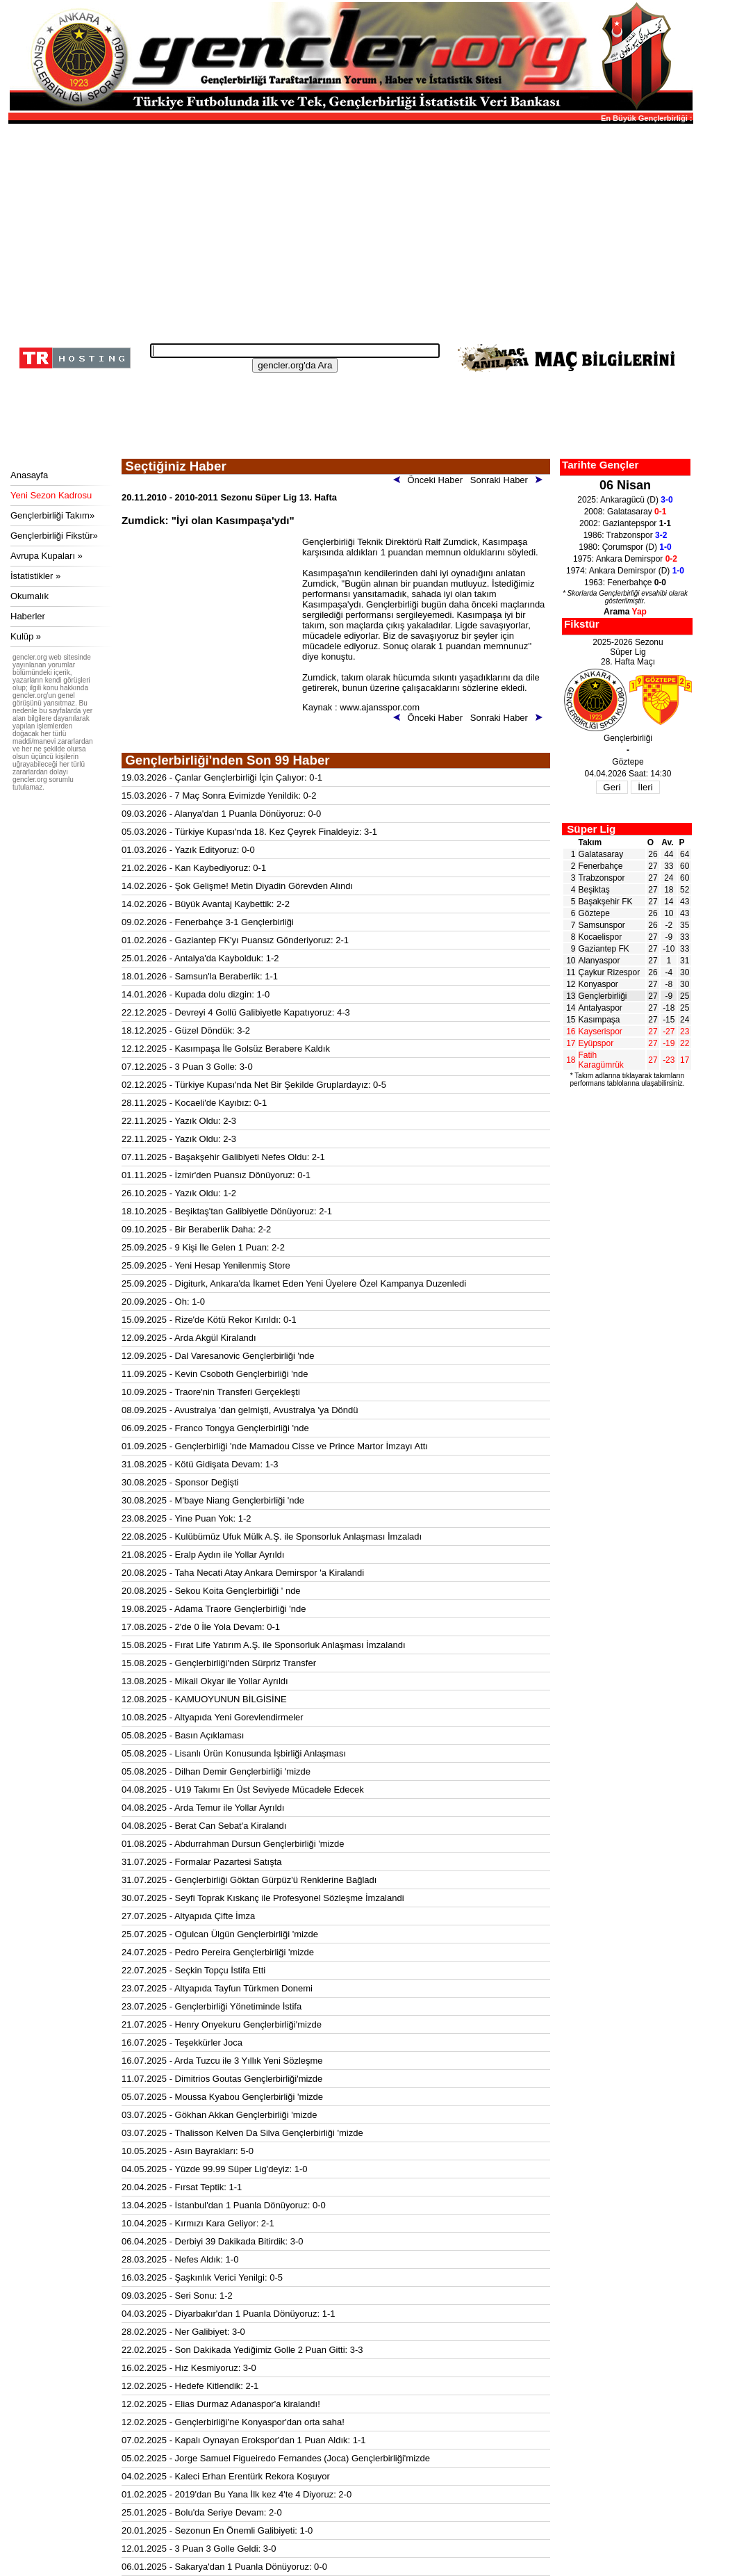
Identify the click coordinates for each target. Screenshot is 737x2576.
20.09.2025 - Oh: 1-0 (163, 1301)
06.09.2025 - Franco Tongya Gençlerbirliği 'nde (215, 1428)
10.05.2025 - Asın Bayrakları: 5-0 (188, 2151)
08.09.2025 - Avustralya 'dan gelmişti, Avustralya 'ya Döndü (240, 1410)
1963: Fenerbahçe (625, 582)
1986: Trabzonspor (625, 535)
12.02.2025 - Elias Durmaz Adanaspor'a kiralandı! (221, 2404)
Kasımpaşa (599, 1020)
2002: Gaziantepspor (625, 523)
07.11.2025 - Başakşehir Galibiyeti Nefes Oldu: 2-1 (223, 1157)
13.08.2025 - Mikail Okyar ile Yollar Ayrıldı (205, 1681)
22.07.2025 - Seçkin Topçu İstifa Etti (193, 1970)
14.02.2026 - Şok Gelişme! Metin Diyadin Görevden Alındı (237, 886)
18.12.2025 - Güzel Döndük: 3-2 (186, 1030)
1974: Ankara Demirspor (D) (625, 571)
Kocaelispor (600, 937)
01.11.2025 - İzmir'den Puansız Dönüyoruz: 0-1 (216, 1175)
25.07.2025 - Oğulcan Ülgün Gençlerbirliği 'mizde (220, 1934)
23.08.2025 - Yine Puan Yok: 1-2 (186, 1518)
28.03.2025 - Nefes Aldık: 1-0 (180, 2259)
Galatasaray (601, 854)
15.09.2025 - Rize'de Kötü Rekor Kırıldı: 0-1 (209, 1319)
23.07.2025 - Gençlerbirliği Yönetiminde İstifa (211, 2006)
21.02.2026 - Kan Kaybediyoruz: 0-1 (194, 868)
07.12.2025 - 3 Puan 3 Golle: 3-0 (187, 1066)
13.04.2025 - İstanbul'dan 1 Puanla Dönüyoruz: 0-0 (224, 2205)
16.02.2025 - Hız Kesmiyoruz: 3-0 (189, 2368)
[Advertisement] (348, 229)
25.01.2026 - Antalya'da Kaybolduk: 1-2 (200, 958)
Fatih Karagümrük (601, 1060)
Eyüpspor (596, 1043)
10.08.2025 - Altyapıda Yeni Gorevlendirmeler (213, 1717)
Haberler (27, 616)
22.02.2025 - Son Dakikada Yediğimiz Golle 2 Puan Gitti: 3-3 (242, 2350)
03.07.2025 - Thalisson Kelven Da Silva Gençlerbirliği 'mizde (242, 2133)
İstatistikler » (35, 576)
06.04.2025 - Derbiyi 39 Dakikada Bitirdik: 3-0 (213, 2241)
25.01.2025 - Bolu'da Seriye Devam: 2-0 (202, 2512)
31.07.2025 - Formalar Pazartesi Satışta (202, 1862)
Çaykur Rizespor (609, 972)
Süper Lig (591, 829)
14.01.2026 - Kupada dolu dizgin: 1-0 (196, 994)
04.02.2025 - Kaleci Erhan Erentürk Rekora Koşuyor (226, 2476)
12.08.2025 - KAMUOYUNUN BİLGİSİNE (204, 1699)
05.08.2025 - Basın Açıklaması (183, 1735)
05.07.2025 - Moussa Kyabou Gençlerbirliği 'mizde (222, 2097)
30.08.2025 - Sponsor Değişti (180, 1482)
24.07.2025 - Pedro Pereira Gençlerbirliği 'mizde (218, 1952)
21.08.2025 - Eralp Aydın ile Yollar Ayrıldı (203, 1554)
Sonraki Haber (508, 480)
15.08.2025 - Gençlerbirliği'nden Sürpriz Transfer (219, 1663)
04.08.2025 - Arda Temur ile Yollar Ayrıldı (203, 1807)
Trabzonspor (602, 878)
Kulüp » (25, 636)
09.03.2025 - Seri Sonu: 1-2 (177, 2295)
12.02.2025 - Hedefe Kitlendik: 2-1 (190, 2386)
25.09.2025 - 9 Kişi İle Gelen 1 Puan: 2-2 (203, 1247)
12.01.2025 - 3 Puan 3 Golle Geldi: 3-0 (199, 2548)
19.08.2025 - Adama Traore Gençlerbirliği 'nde (214, 1609)
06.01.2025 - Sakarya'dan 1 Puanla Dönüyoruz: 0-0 (224, 2566)
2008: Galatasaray (625, 511)
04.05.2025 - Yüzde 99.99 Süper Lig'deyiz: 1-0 (215, 2169)
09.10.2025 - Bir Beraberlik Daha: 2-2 (196, 1229)
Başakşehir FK (606, 901)
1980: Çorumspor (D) (625, 547)
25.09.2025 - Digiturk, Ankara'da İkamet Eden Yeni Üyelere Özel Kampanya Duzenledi (294, 1283)
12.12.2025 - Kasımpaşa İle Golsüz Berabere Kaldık (226, 1048)
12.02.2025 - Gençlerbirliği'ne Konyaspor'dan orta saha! (233, 2422)
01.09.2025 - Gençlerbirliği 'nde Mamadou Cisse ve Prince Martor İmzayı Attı (275, 1446)
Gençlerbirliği (603, 996)
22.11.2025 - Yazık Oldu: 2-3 (179, 1121)
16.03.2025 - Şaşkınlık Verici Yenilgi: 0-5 (202, 2277)
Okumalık (29, 596)
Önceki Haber (430, 480)
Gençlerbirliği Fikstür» (54, 535)
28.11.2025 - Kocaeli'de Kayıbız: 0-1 (194, 1103)
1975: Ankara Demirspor (625, 559)
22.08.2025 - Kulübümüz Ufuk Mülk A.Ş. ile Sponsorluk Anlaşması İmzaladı (272, 1536)
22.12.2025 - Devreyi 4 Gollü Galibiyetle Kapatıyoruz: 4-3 (236, 1012)
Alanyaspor (599, 960)
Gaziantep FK (604, 949)
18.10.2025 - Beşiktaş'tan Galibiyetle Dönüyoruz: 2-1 (227, 1211)
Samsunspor (602, 925)
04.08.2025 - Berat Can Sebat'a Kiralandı (204, 1825)
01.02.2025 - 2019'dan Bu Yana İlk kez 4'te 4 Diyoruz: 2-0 (236, 2494)
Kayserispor (600, 1031)
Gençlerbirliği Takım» (52, 515)
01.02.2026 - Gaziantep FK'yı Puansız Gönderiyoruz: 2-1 (235, 940)
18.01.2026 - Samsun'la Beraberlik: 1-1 (200, 976)
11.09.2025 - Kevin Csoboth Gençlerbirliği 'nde (215, 1374)
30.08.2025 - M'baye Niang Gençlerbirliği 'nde (213, 1500)
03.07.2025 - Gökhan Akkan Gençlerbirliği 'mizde (219, 2115)
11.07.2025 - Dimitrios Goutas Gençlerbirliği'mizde (222, 2078)
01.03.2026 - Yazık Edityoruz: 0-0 (188, 850)
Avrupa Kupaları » (46, 556)
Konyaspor (598, 984)
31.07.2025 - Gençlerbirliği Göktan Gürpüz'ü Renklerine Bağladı (249, 1880)
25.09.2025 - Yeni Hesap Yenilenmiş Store (206, 1265)
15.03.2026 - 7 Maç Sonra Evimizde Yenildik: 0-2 (219, 795)
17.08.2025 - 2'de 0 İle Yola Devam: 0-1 (201, 1627)
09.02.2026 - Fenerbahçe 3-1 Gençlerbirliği (208, 922)
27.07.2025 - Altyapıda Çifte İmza (188, 1916)
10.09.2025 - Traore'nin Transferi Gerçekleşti (211, 1392)
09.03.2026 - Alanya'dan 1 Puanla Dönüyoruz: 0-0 (221, 813)
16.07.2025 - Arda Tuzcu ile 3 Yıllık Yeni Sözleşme (222, 2060)
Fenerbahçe (601, 866)
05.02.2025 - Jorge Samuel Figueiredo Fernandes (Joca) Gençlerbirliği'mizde (276, 2458)
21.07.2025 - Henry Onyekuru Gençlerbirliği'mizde (222, 2024)
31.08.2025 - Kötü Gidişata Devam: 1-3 (200, 1464)
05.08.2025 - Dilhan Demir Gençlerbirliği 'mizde (216, 1771)
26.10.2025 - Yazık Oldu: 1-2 (179, 1193)
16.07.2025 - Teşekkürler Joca (182, 2042)
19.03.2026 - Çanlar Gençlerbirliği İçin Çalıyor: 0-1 (222, 777)
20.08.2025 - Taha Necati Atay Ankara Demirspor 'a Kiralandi (243, 1572)
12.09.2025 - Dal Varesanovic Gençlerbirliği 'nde (218, 1356)
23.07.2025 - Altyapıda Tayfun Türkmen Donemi (217, 1988)
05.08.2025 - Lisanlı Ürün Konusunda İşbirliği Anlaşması (234, 1753)
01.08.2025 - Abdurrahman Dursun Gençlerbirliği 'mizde (233, 1844)
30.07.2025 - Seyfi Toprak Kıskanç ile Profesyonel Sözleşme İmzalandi (263, 1898)
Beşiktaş (594, 890)
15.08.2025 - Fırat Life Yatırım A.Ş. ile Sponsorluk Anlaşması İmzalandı (264, 1645)
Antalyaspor (600, 1008)
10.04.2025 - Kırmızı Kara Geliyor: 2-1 (198, 2223)
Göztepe (594, 913)
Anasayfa (29, 475)
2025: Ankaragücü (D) (624, 500)
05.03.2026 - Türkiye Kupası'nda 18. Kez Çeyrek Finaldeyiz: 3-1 (249, 831)
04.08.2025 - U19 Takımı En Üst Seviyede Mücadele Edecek (243, 1789)
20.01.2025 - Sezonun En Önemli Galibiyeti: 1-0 (217, 2530)
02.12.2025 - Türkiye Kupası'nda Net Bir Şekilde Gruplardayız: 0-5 (254, 1084)
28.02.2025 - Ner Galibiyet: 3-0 (183, 2331)
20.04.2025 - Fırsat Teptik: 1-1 (182, 2187)
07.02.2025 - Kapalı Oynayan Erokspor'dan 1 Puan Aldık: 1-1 (244, 2440)
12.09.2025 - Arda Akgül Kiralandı (189, 1337)
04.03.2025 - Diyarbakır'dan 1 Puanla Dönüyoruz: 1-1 (228, 2313)
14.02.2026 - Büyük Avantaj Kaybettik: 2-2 (206, 904)
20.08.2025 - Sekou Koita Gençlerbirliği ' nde (211, 1590)
